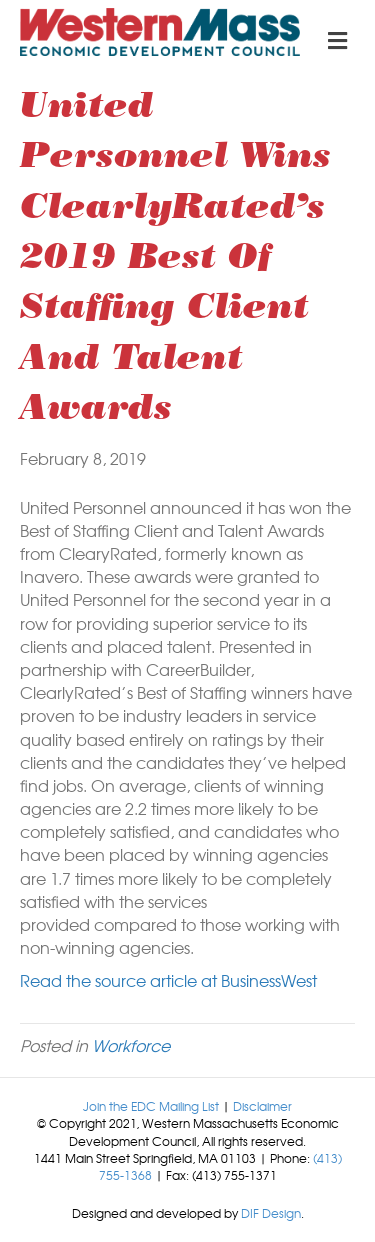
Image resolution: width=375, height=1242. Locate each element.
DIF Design (271, 1213)
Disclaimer (262, 1106)
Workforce (131, 1045)
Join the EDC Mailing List (151, 1106)
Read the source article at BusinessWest (168, 980)
